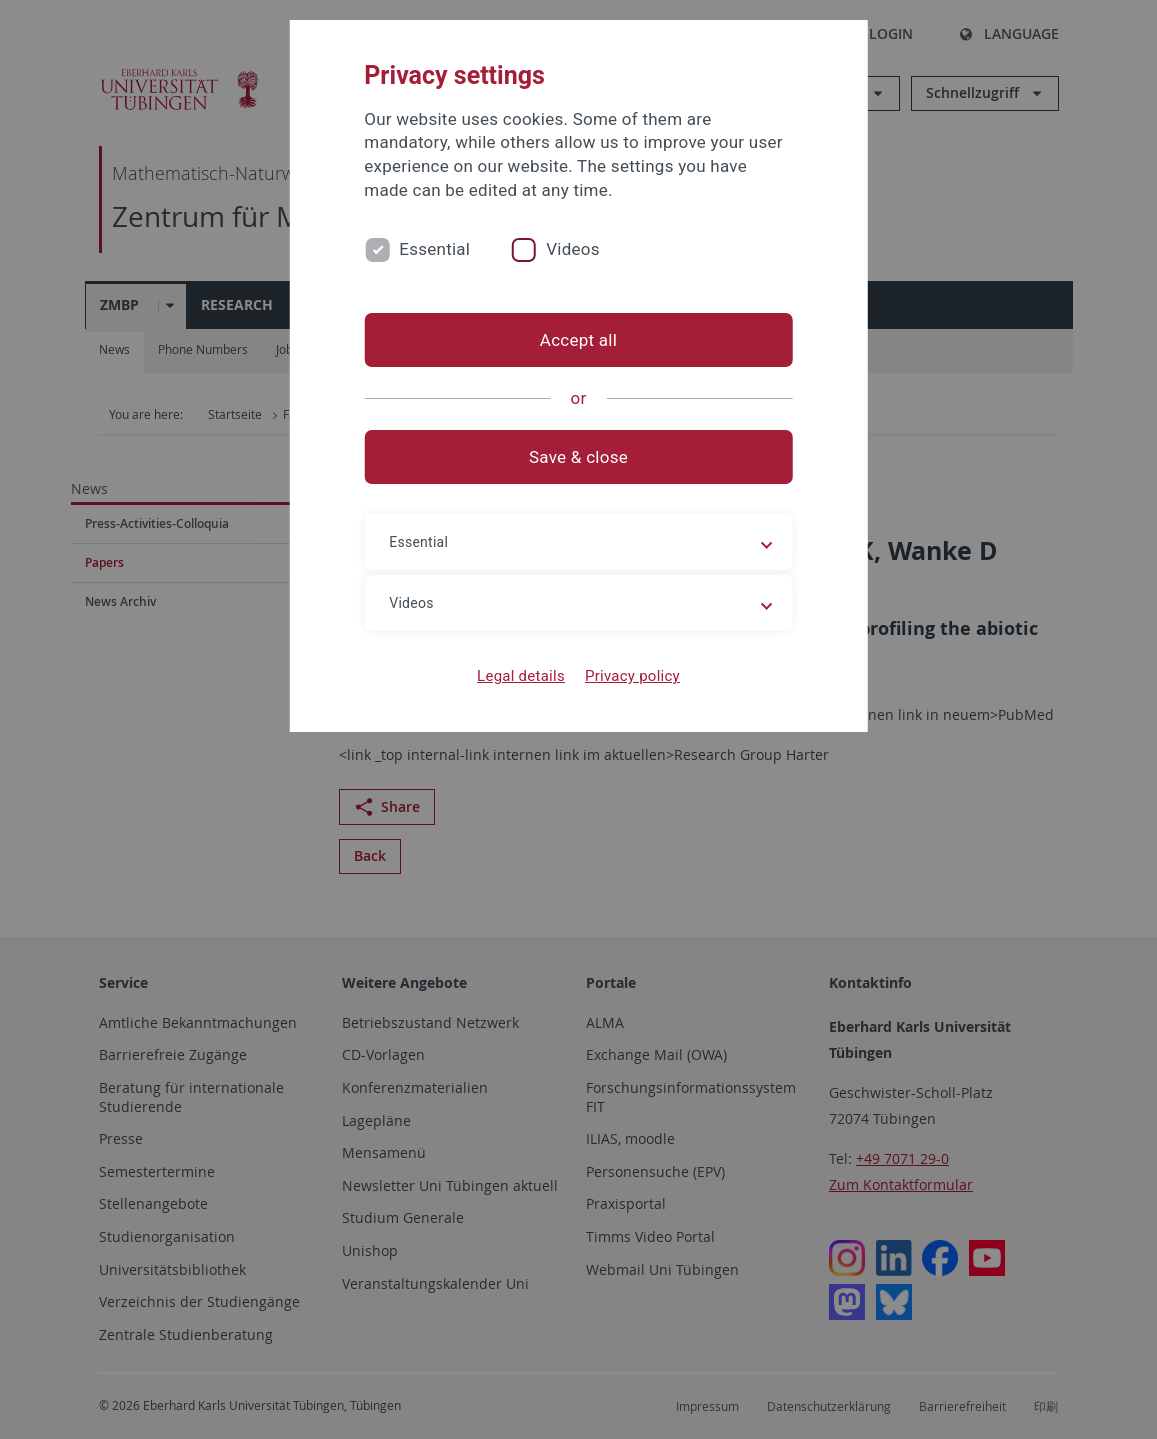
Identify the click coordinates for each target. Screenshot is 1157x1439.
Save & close (578, 457)
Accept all (578, 340)
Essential (434, 249)
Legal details (521, 676)
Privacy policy (632, 676)
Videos (573, 249)
